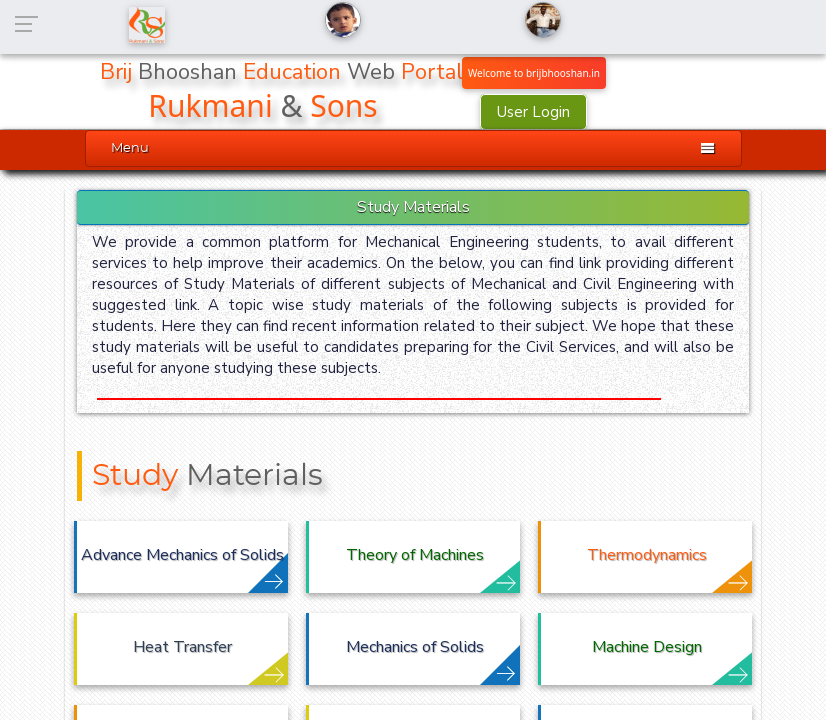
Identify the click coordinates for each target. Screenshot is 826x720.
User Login (533, 112)
